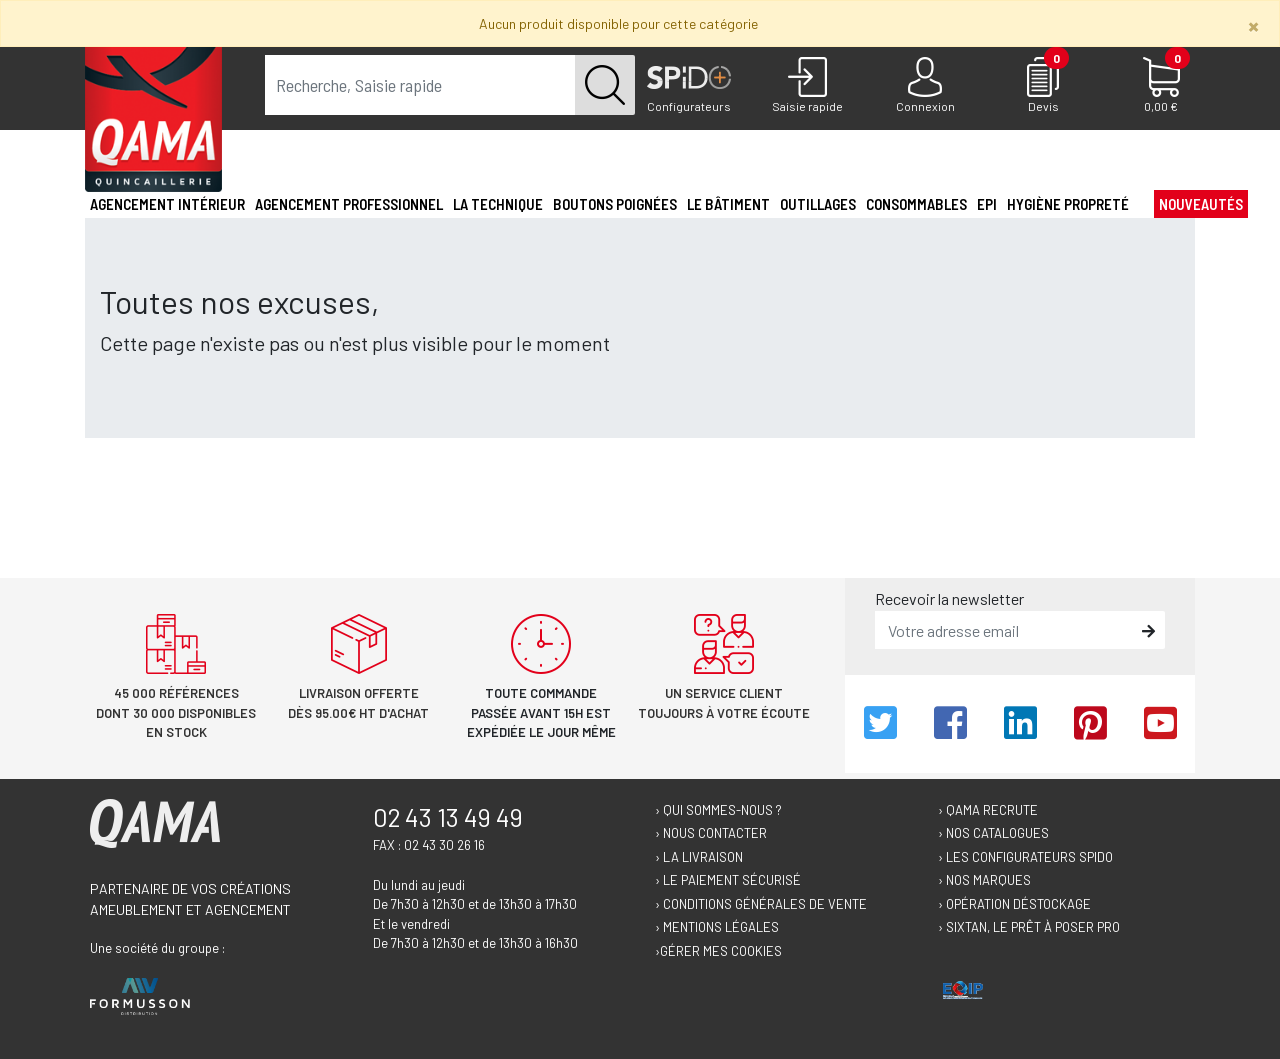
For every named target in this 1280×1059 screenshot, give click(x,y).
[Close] (1253, 25)
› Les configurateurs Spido (1025, 857)
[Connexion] (925, 86)
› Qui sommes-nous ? (718, 810)
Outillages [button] (818, 204)
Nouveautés (1201, 204)
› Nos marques (984, 880)
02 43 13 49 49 (448, 817)
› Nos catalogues (993, 833)
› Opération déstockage (1014, 904)
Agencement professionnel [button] (349, 204)
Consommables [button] (916, 204)
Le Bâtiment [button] (728, 204)
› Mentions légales (717, 927)
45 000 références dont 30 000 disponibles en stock (176, 712)
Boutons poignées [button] (615, 204)
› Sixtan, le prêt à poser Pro (1029, 927)
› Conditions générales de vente (761, 904)
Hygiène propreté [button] (1068, 204)
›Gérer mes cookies (718, 951)
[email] (1005, 630)
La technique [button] (498, 204)
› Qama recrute (988, 810)
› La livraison (699, 857)
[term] (420, 85)
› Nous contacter (711, 833)
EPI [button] (987, 204)
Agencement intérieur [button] (167, 204)
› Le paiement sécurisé (728, 880)
